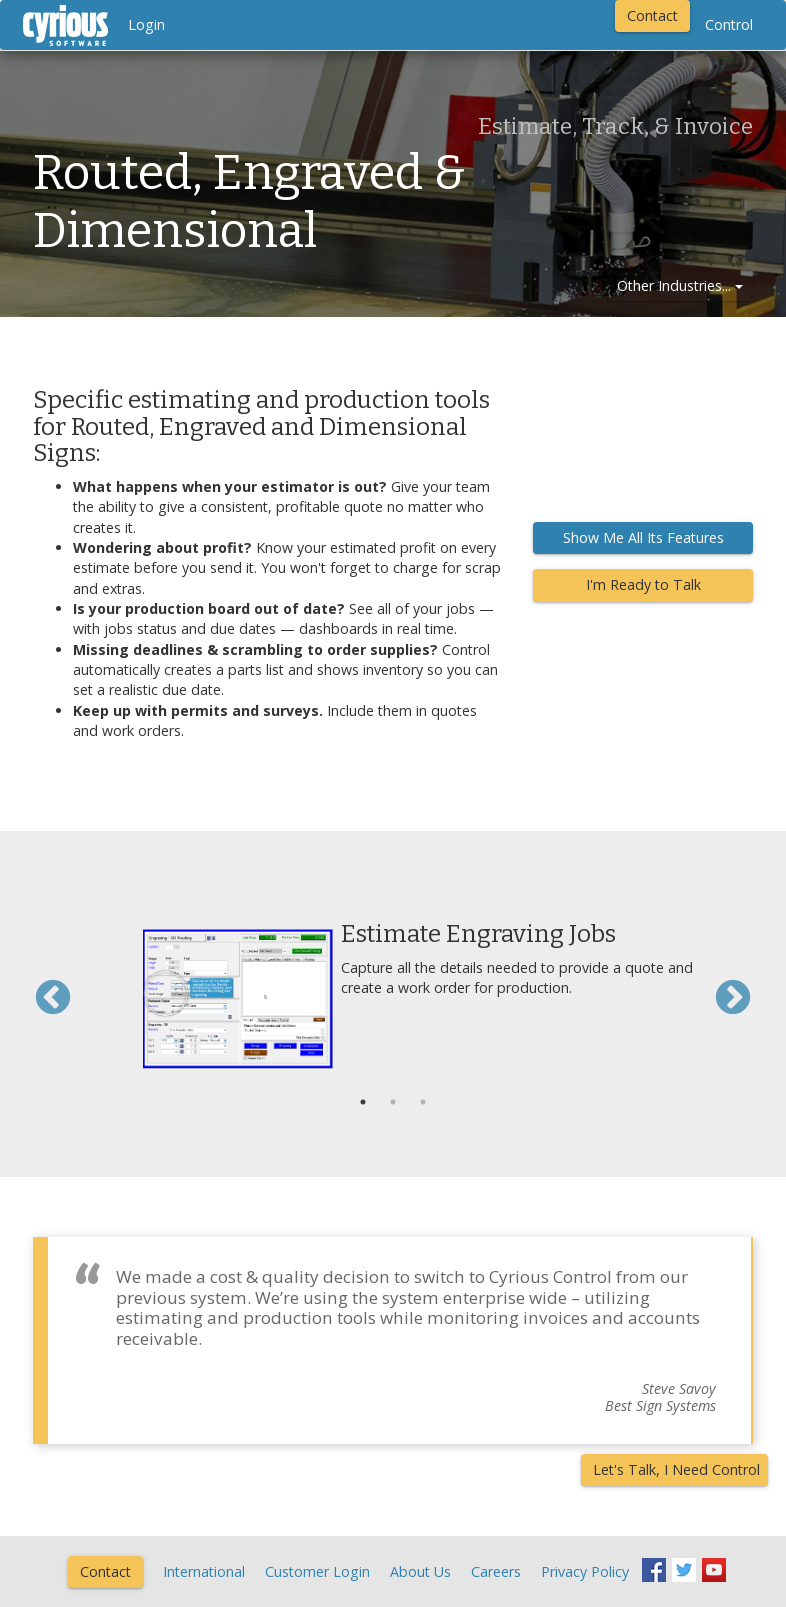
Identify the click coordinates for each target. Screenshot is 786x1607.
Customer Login (317, 1571)
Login (146, 24)
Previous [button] (53, 999)
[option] (393, 989)
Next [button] (733, 999)
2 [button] (393, 1102)
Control (729, 24)
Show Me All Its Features (643, 537)
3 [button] (423, 1102)
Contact (652, 15)
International (204, 1571)
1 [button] (363, 1102)
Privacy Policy (585, 1571)
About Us (420, 1571)
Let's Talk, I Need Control (676, 1469)
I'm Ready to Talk (643, 584)
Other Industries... (680, 285)
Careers (496, 1571)
